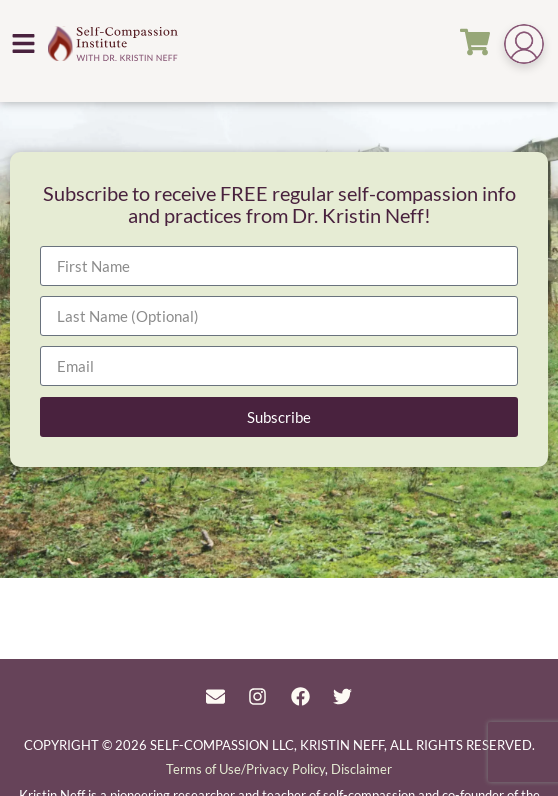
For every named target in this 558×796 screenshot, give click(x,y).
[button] (24, 43)
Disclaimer (361, 769)
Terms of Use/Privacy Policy (245, 769)
